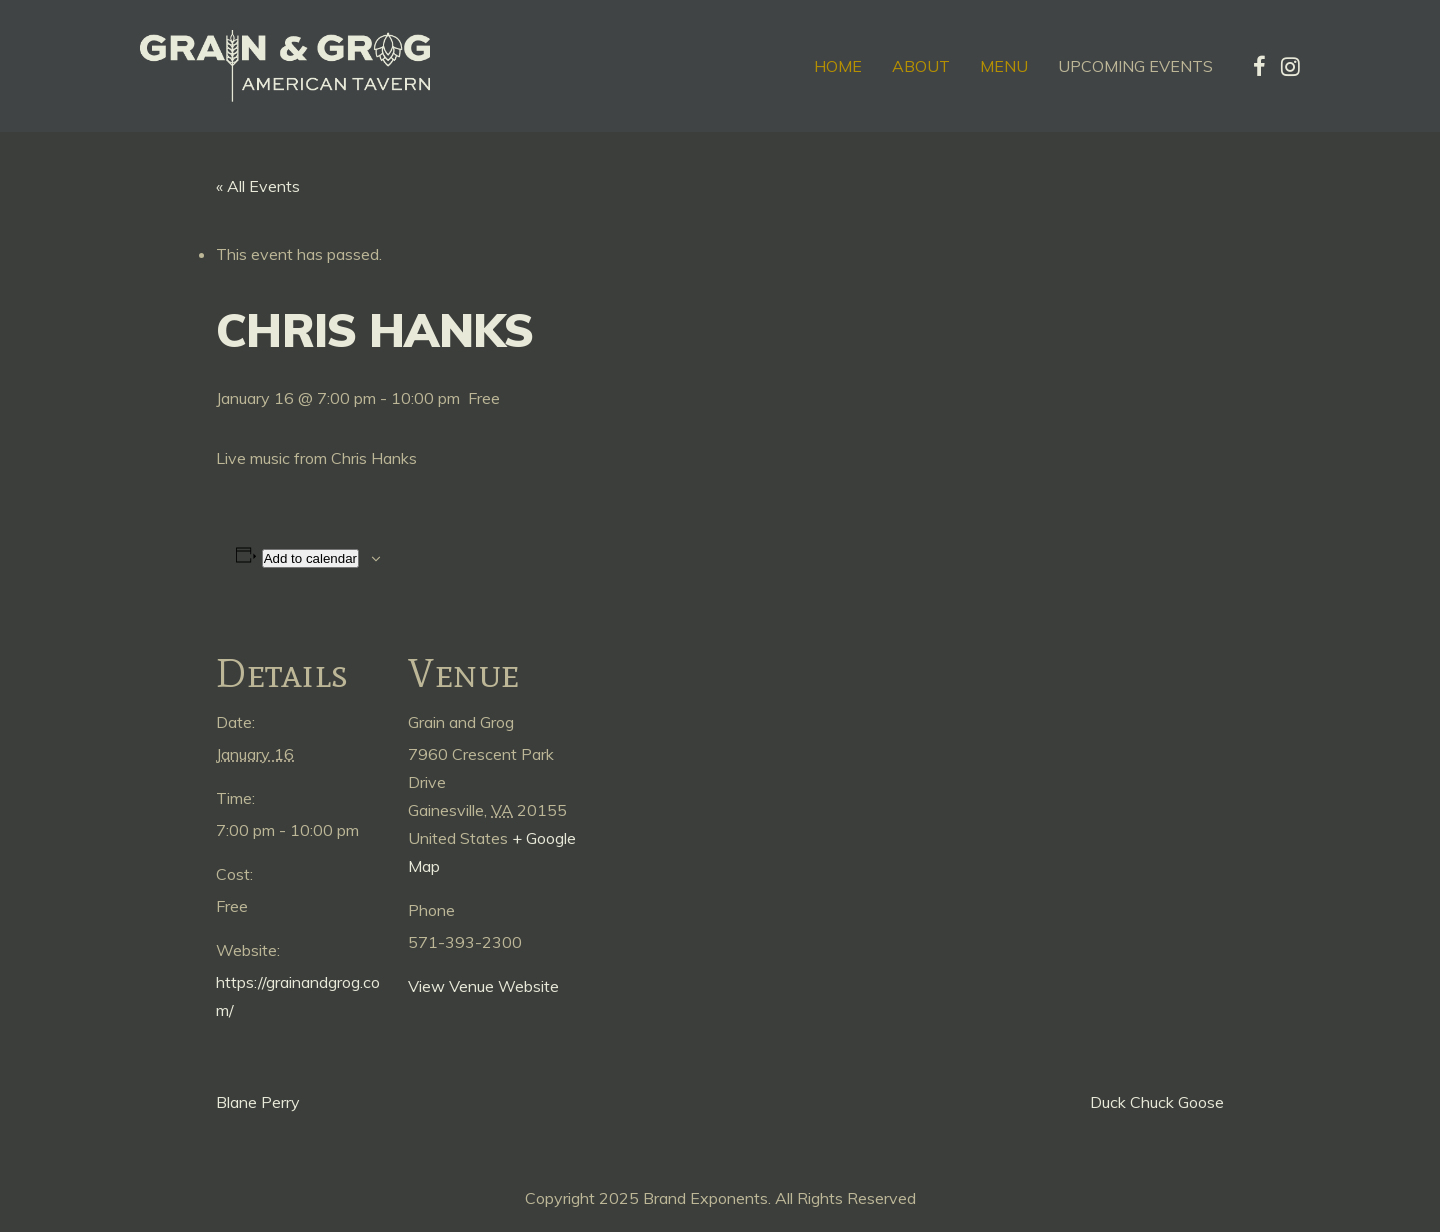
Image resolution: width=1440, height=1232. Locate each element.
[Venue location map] (705, 751)
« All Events (258, 186)
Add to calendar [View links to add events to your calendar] (310, 558)
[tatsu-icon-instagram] (1290, 66)
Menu (1004, 66)
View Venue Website (483, 986)
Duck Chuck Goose (1157, 1102)
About (921, 66)
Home (838, 66)
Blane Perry (258, 1102)
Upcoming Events (1135, 66)
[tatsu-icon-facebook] (1259, 66)
